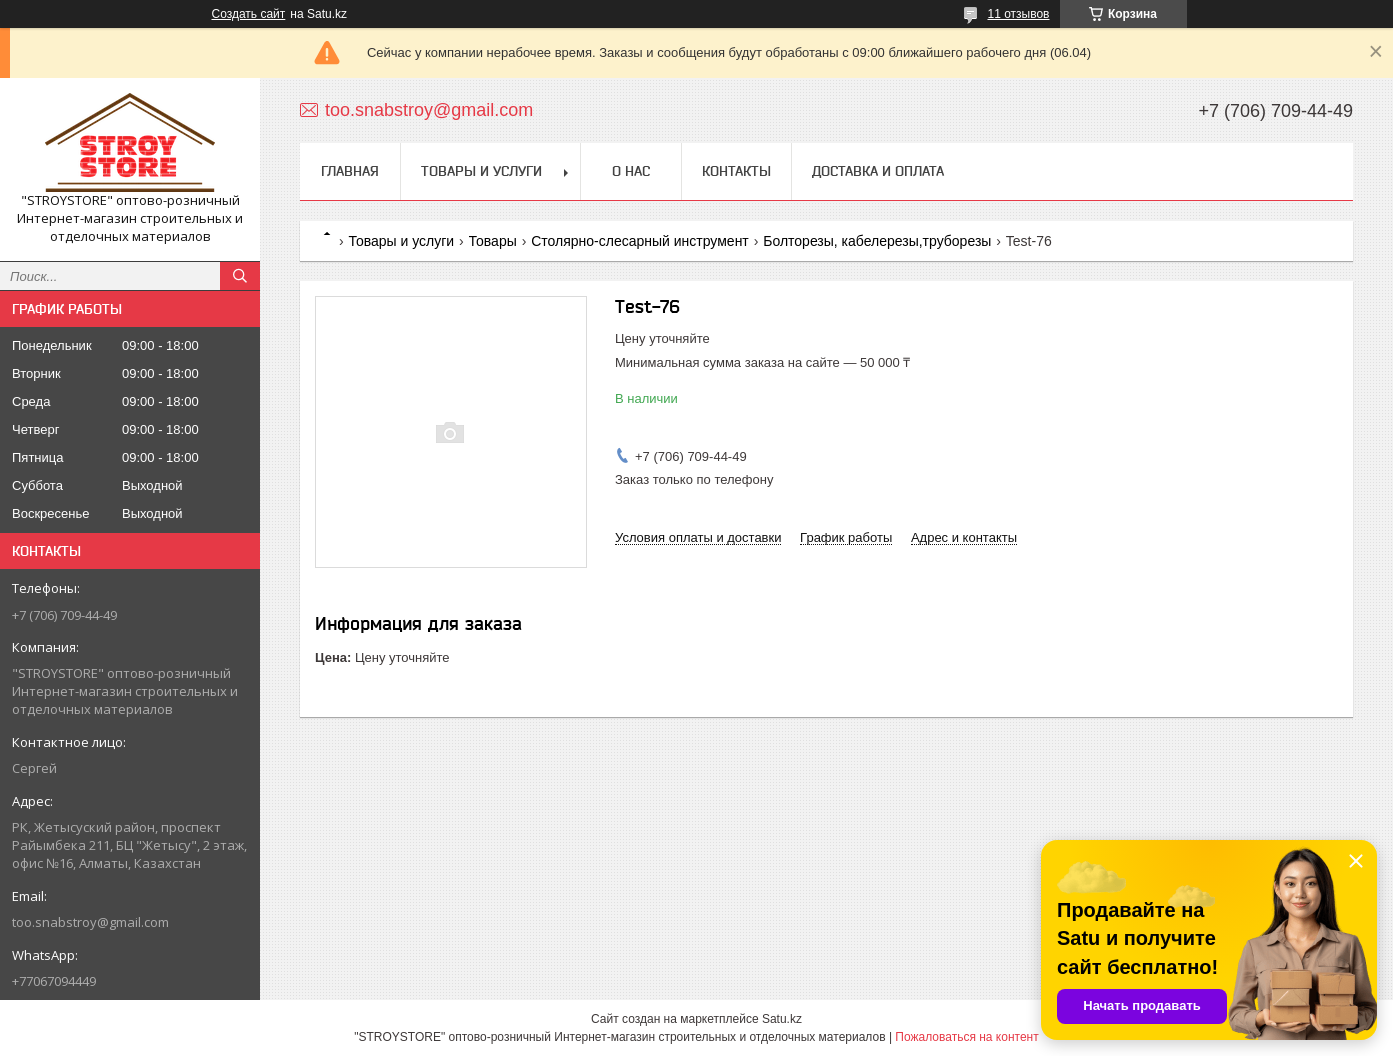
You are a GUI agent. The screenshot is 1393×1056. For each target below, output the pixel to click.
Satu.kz (782, 1019)
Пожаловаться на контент (966, 1037)
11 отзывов (1018, 14)
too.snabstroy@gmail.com (90, 922)
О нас (631, 171)
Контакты (736, 171)
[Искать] (240, 276)
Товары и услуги (481, 171)
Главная (350, 171)
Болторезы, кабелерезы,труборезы (877, 241)
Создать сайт (249, 14)
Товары (493, 241)
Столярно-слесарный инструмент (640, 241)
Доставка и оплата (878, 171)
